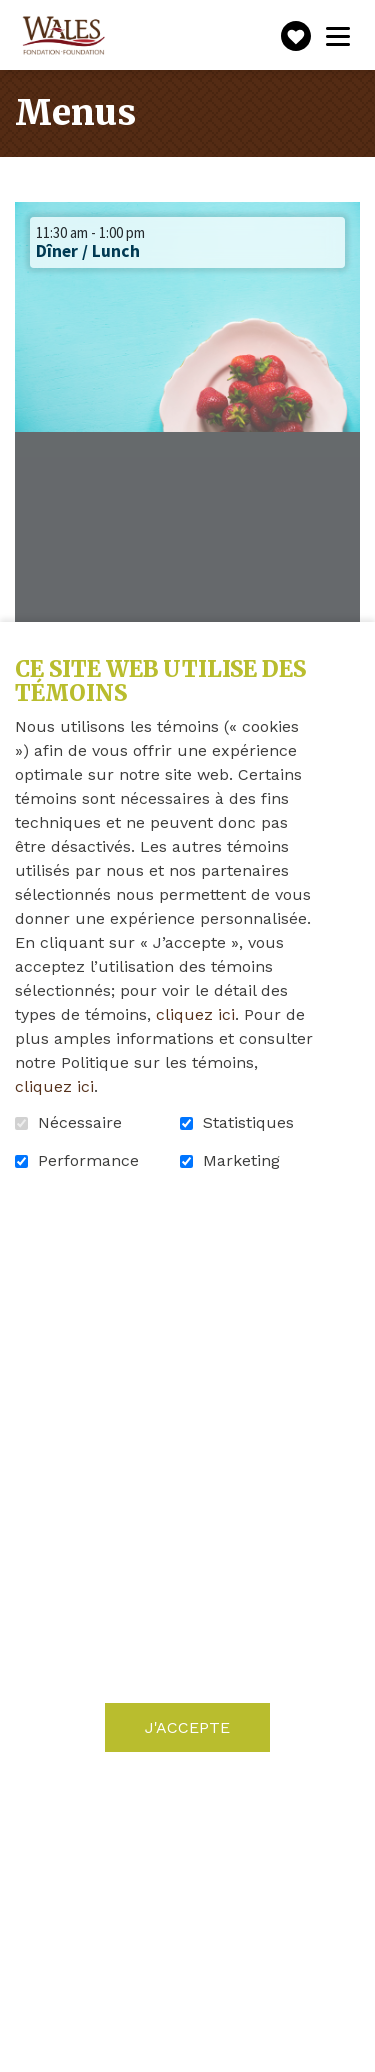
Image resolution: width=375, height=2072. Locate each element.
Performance (88, 1161)
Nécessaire (80, 1123)
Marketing (241, 1161)
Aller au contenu (15, 15)
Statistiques (248, 1123)
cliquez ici (195, 1014)
